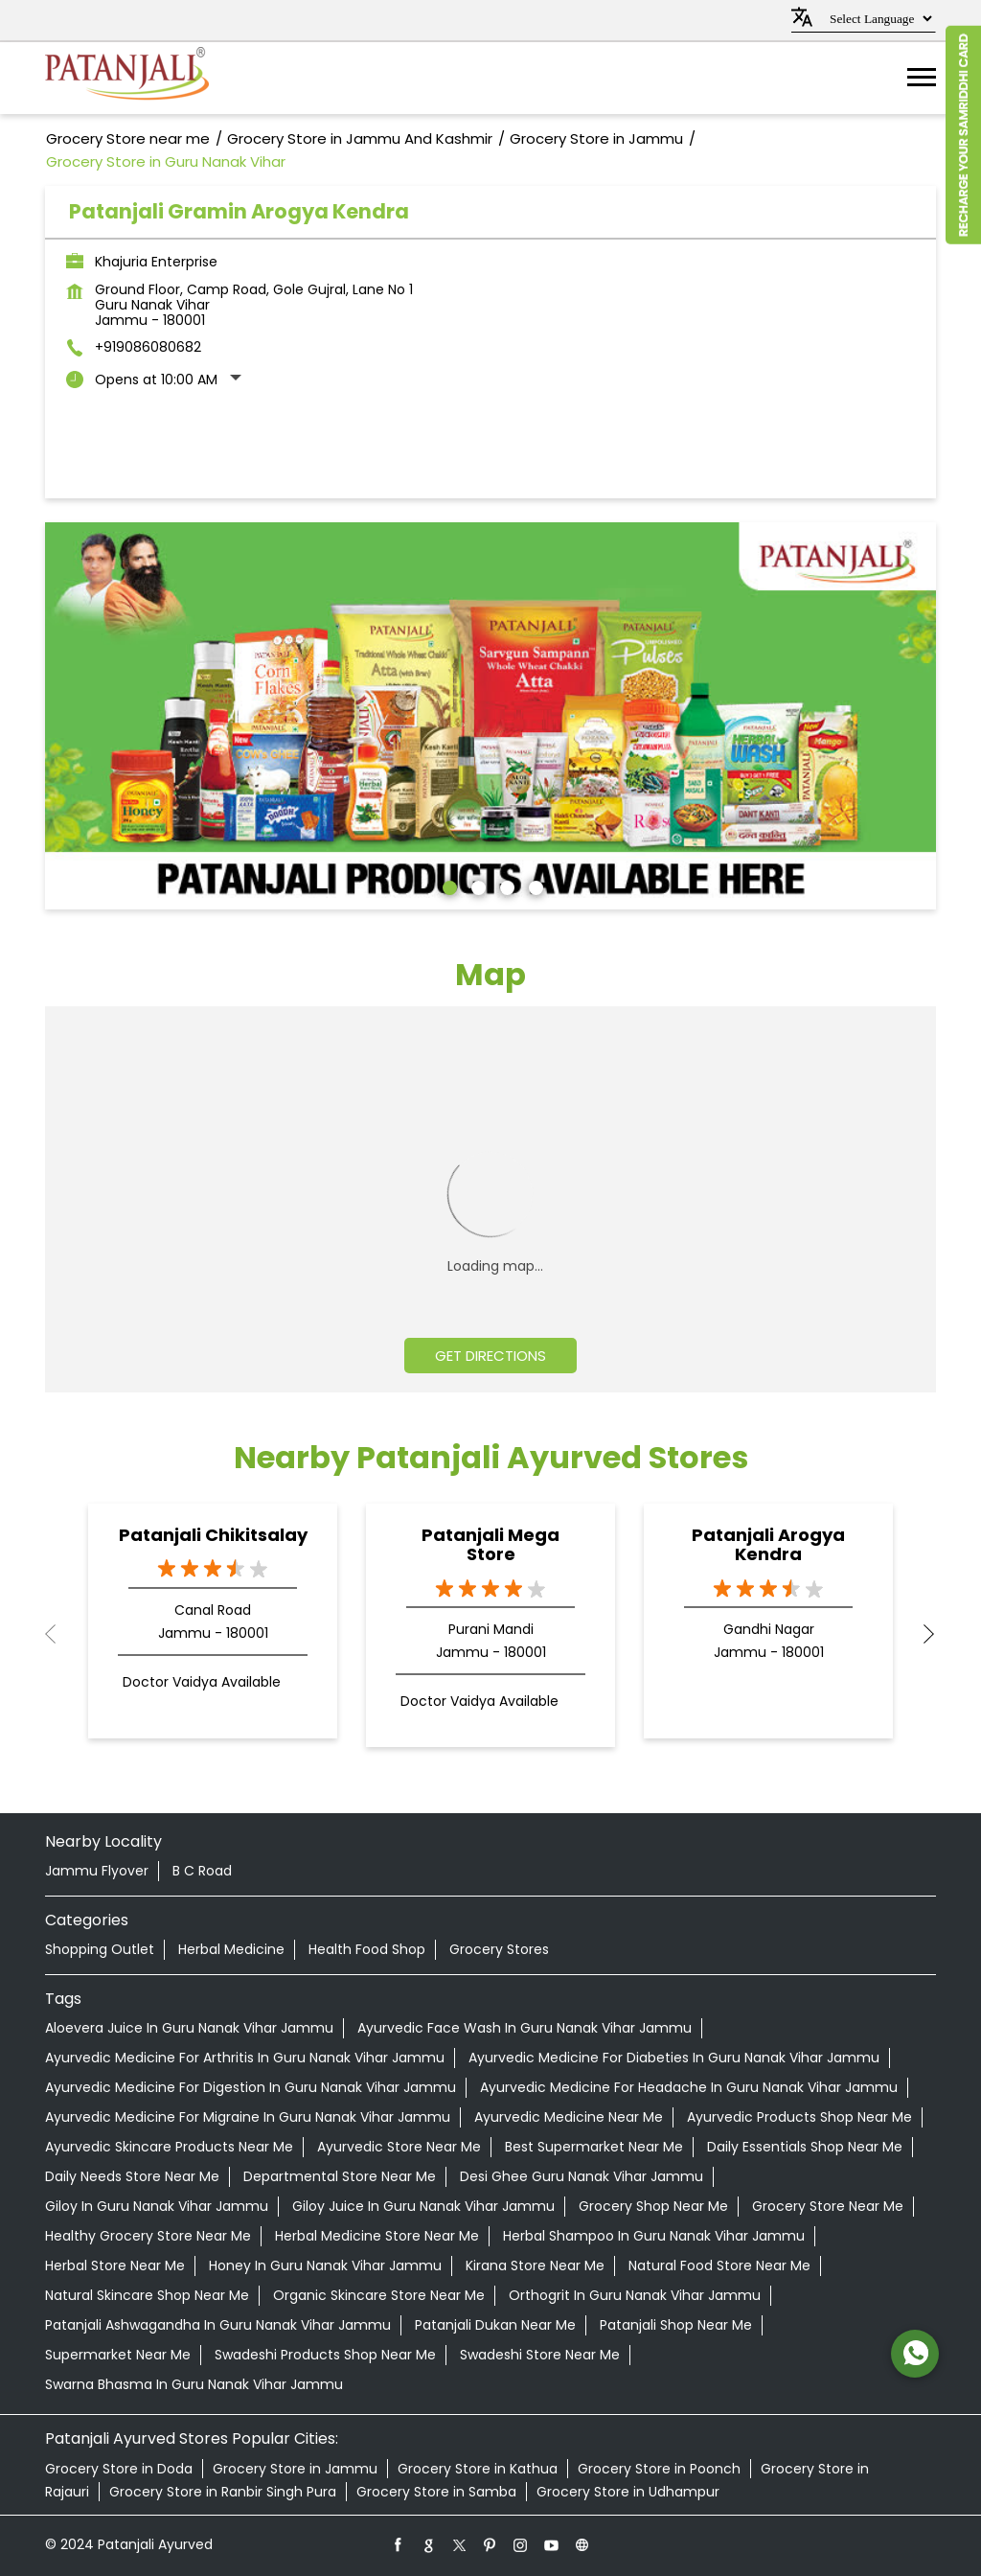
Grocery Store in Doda (119, 2468)
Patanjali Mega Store (490, 1545)
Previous (60, 1634)
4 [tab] (533, 885)
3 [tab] (505, 885)
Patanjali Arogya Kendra (768, 1545)
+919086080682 (148, 346)
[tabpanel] (490, 715)
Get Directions (490, 1356)
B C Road (202, 1870)
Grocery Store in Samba (436, 2491)
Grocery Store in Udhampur (627, 2491)
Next (920, 1634)
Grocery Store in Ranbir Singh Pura (222, 2491)
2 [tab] (476, 885)
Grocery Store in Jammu (295, 2468)
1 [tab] (447, 885)
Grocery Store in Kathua (478, 2468)
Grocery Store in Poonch (659, 2468)
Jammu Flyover (96, 1870)
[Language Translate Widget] (878, 19)
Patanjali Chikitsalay (213, 1535)
